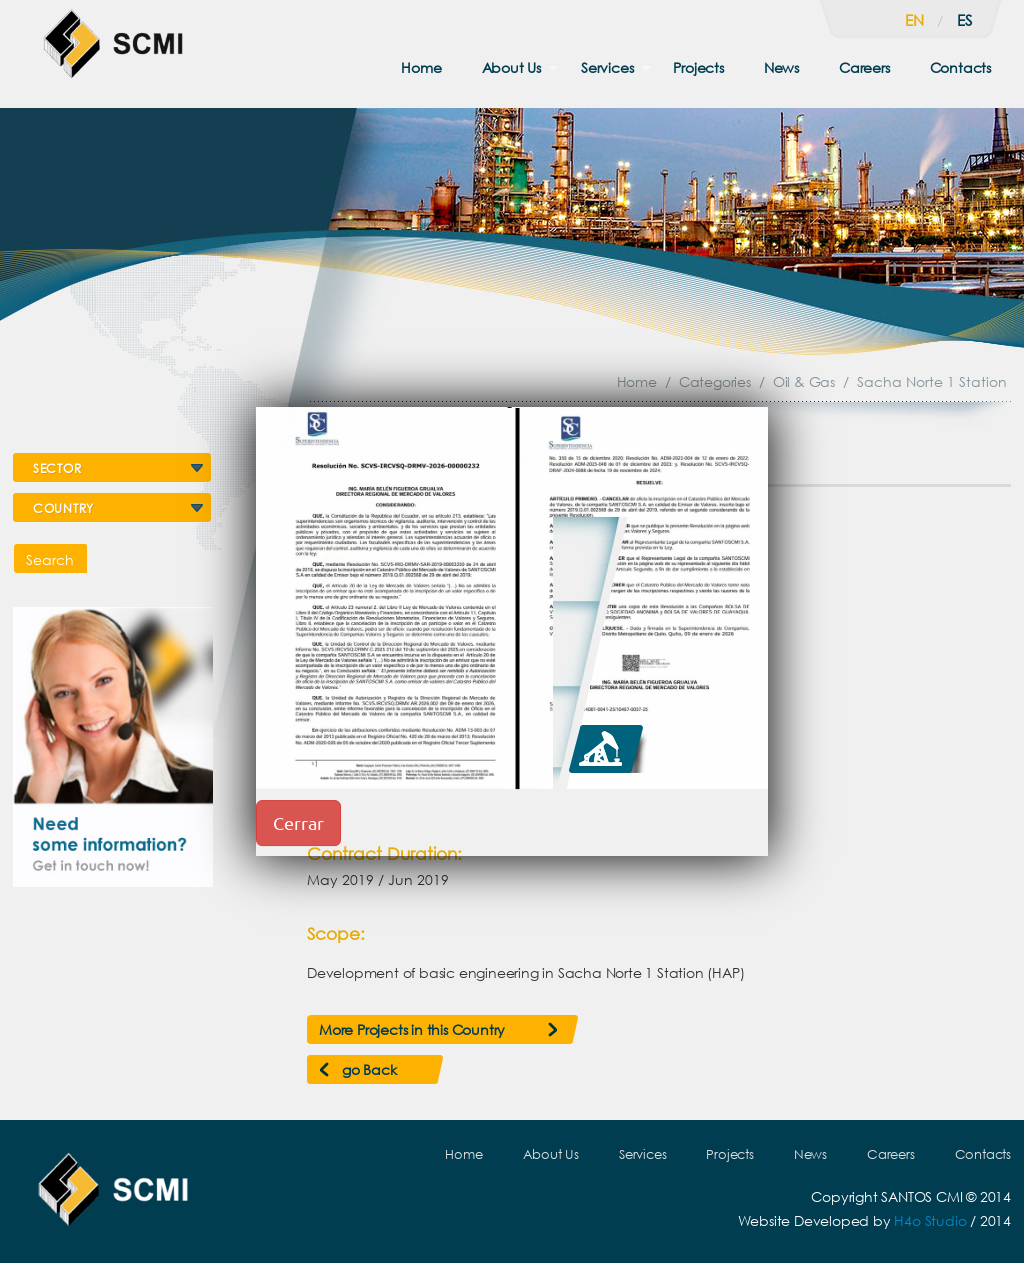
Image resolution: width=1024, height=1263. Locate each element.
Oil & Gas (804, 381)
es (964, 20)
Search (50, 559)
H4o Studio (930, 1220)
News (781, 67)
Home (421, 67)
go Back (369, 1069)
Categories (715, 381)
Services (607, 67)
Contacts (960, 67)
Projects (698, 67)
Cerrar (298, 822)
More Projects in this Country (412, 1029)
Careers (864, 67)
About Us (511, 67)
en (914, 20)
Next (967, 524)
